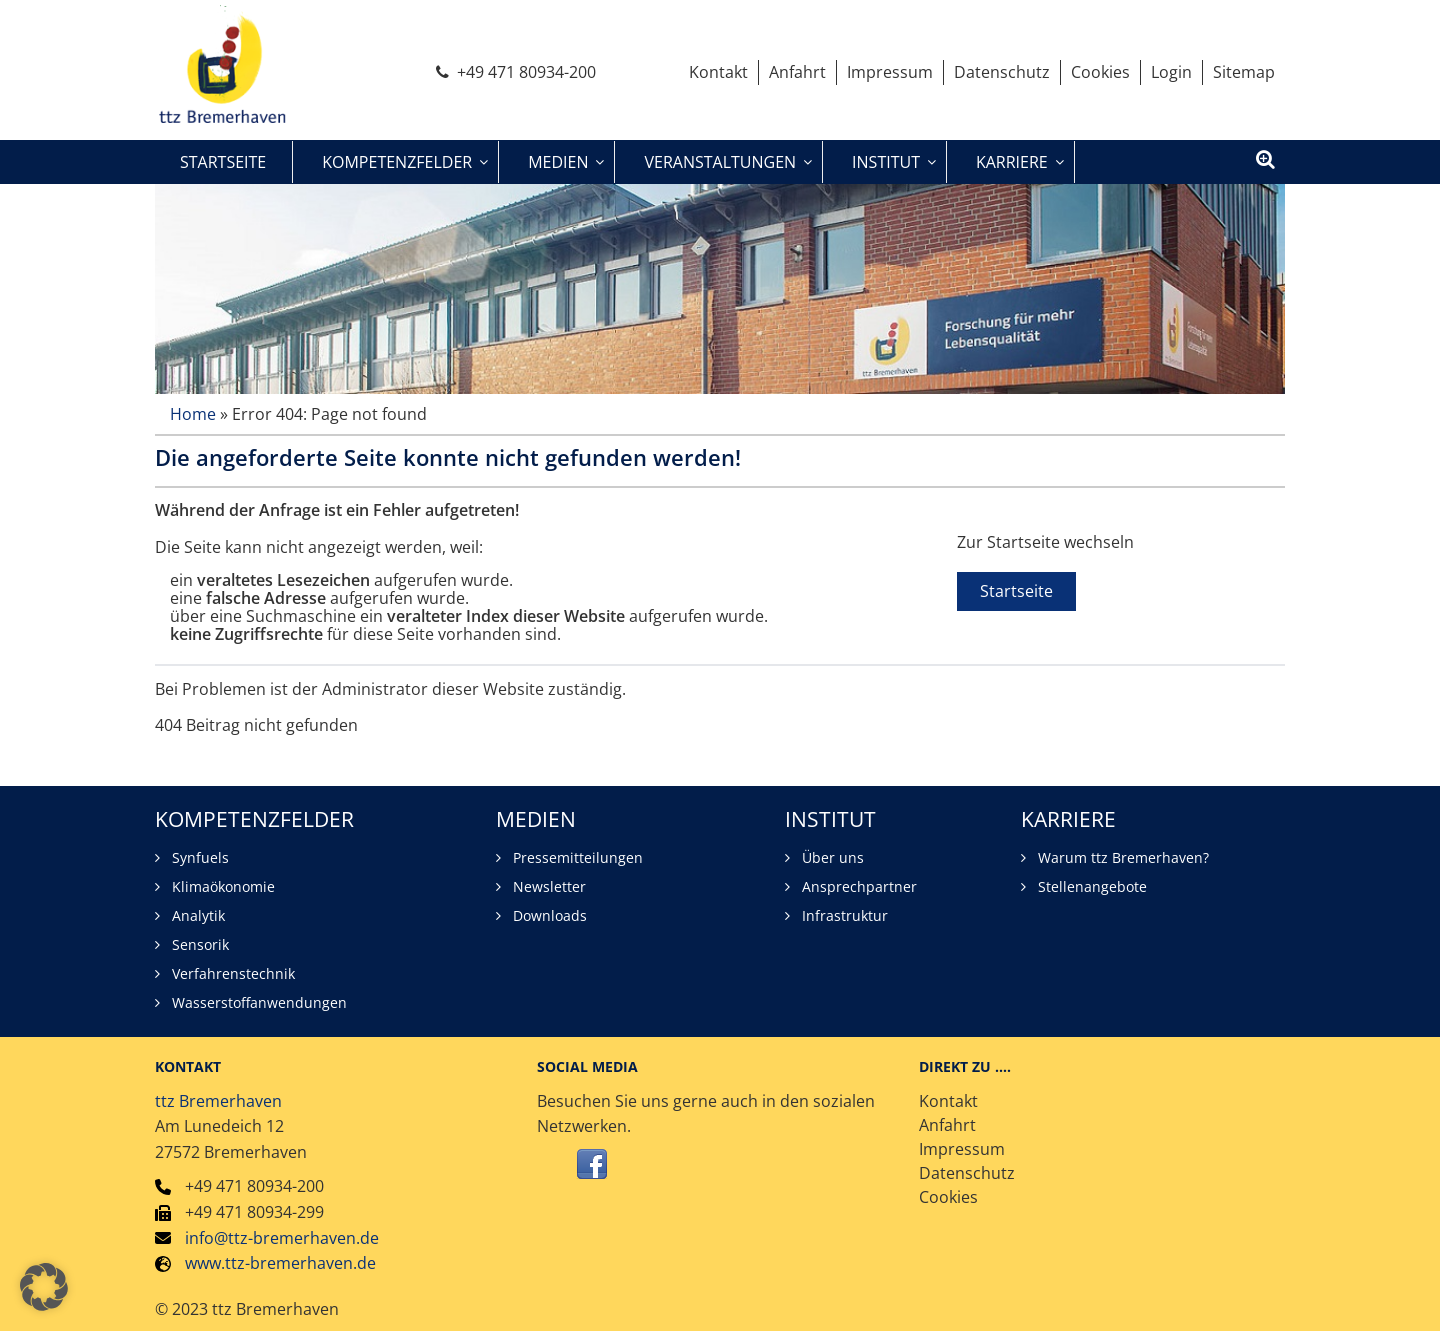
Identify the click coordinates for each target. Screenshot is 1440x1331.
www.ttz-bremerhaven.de (280, 1263)
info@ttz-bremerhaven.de (282, 1238)
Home (193, 414)
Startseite (1016, 591)
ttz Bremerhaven (218, 1101)
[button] (44, 1287)
